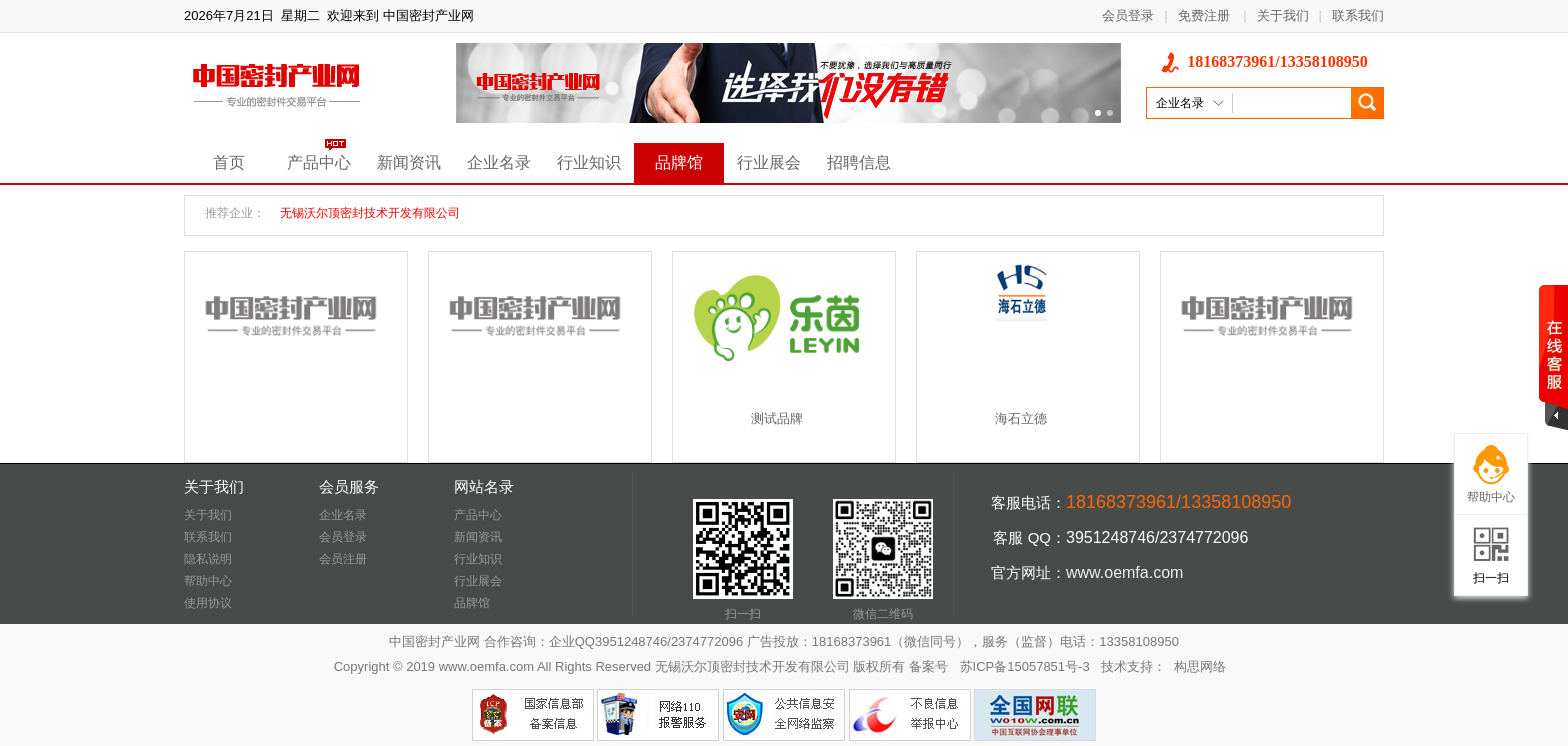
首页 (229, 162)
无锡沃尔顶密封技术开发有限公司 (370, 213)
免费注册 (1204, 15)
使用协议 (208, 603)
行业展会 (769, 162)
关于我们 (1283, 15)
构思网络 (1200, 666)
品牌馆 (679, 162)
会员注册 (343, 559)
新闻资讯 (409, 162)
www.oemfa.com (1124, 572)
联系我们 (1358, 15)
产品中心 (319, 162)
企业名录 (499, 162)
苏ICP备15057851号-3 (1025, 666)
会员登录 (1128, 15)
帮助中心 (208, 581)
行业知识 (589, 162)
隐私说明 (208, 559)
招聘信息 (859, 162)
